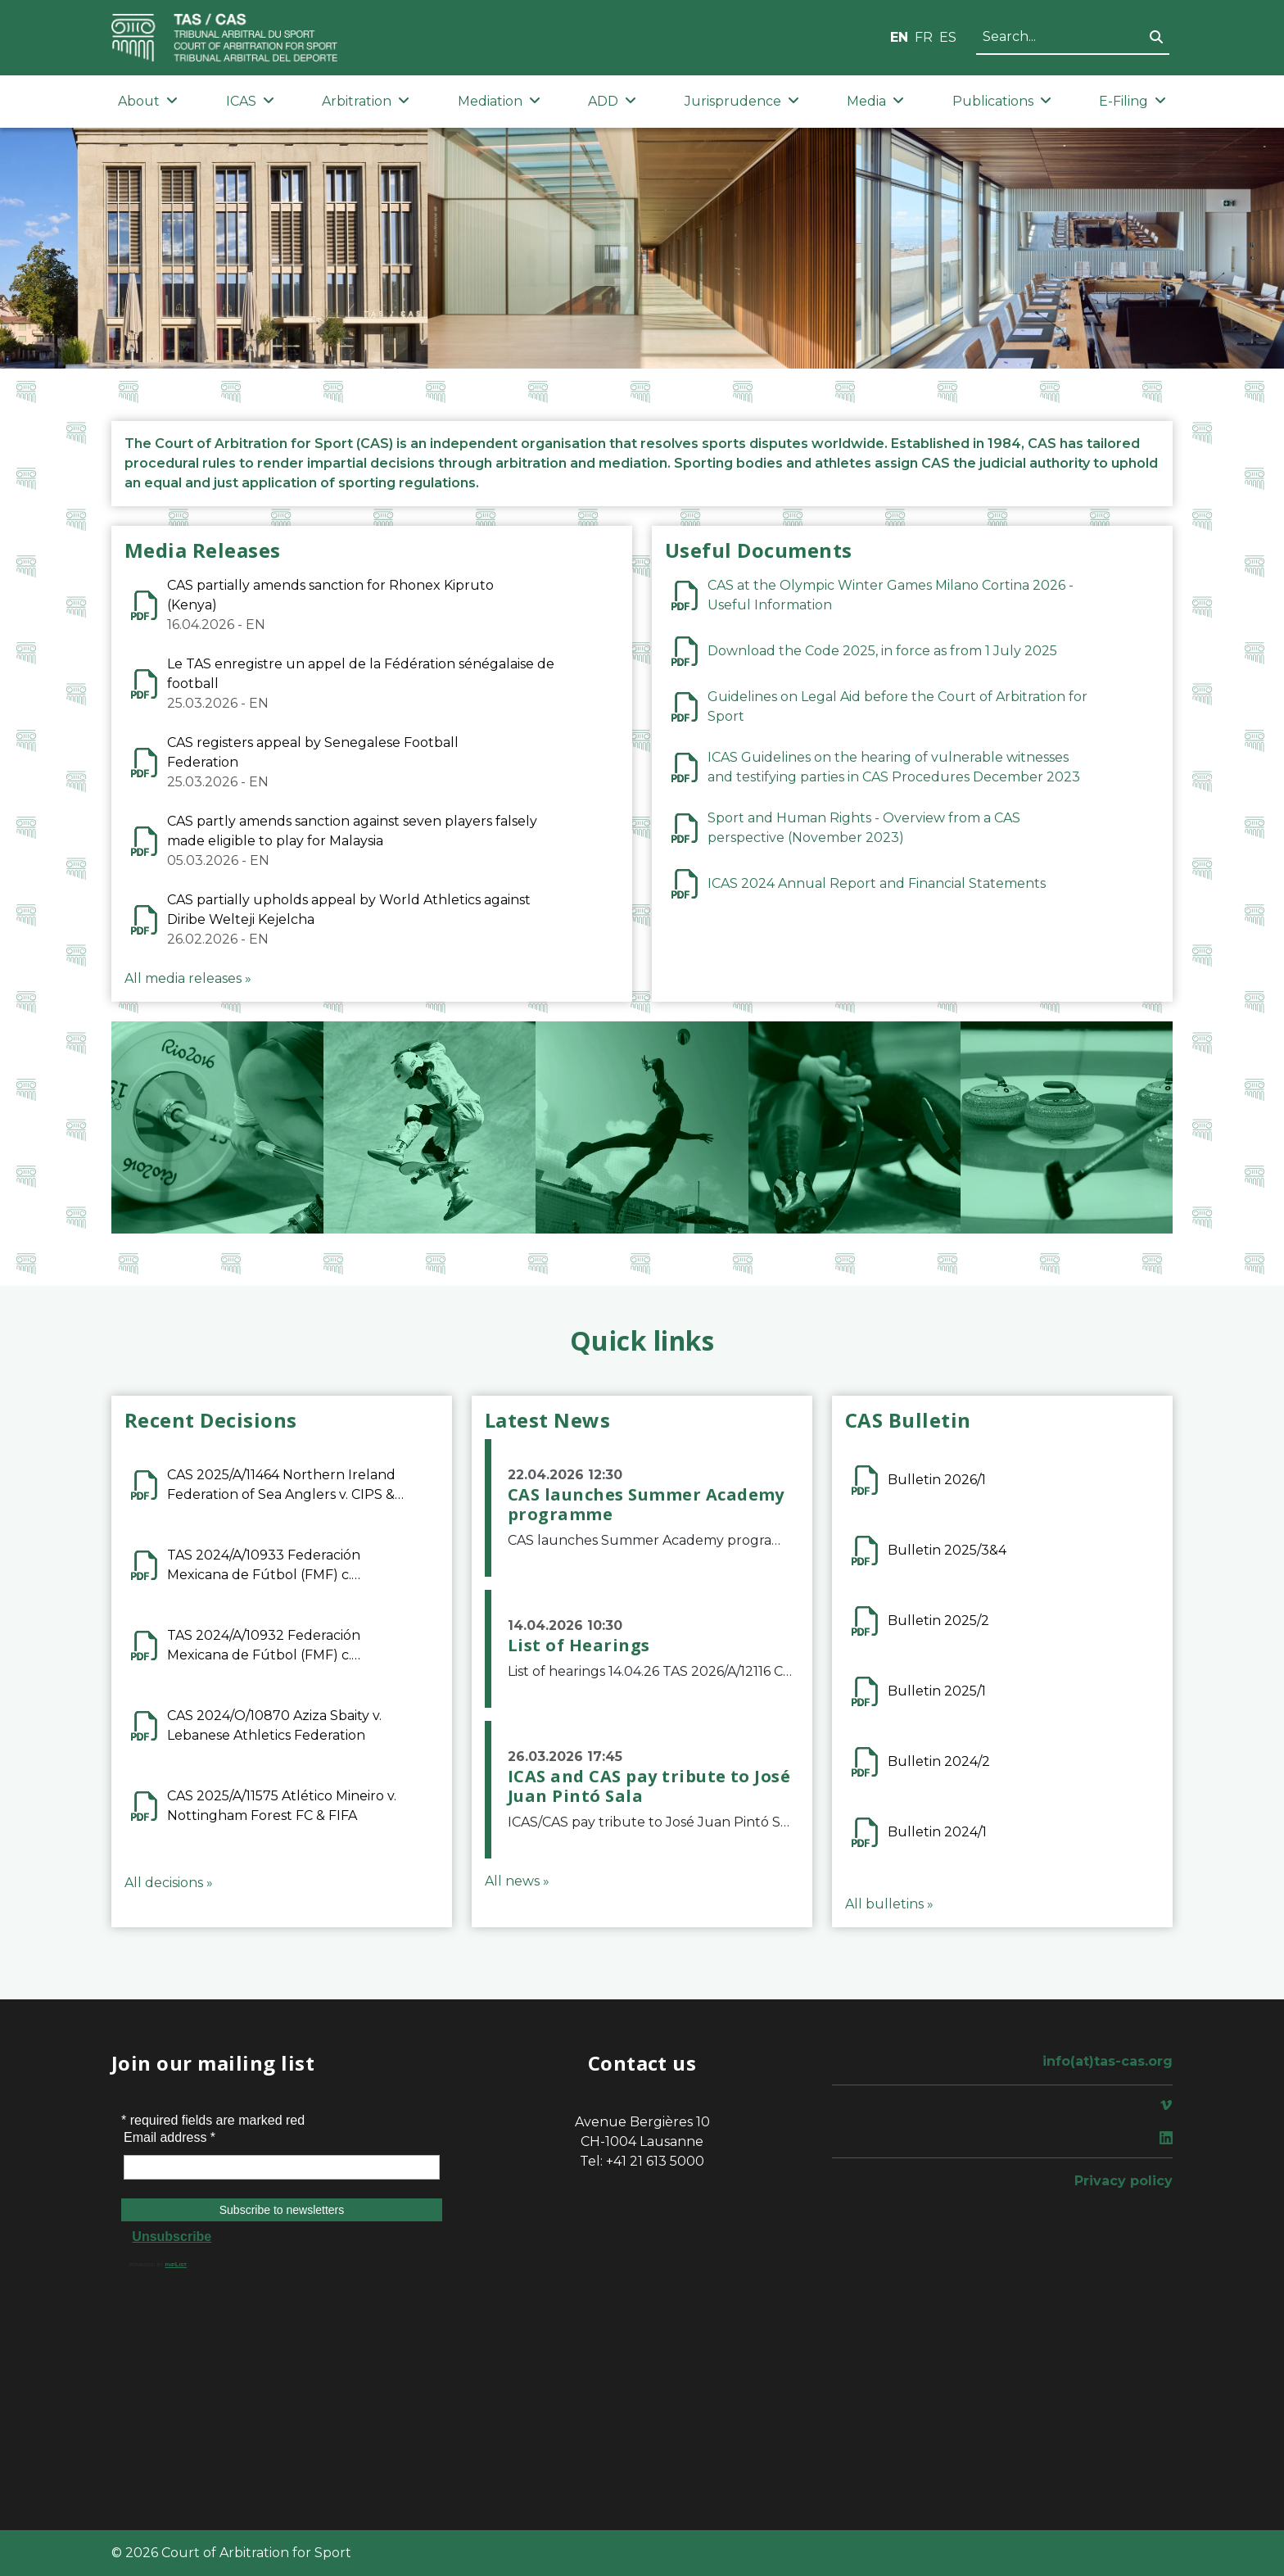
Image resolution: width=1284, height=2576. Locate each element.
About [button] (148, 101)
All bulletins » (889, 1904)
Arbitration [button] (365, 101)
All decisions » (168, 1882)
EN (899, 37)
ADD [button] (612, 101)
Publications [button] (1001, 101)
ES (947, 37)
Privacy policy (1123, 2181)
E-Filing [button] (1132, 101)
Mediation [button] (499, 101)
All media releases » (187, 978)
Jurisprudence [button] (742, 101)
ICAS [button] (250, 101)
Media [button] (875, 101)
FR (924, 37)
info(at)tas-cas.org (1107, 2061)
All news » (517, 1881)
